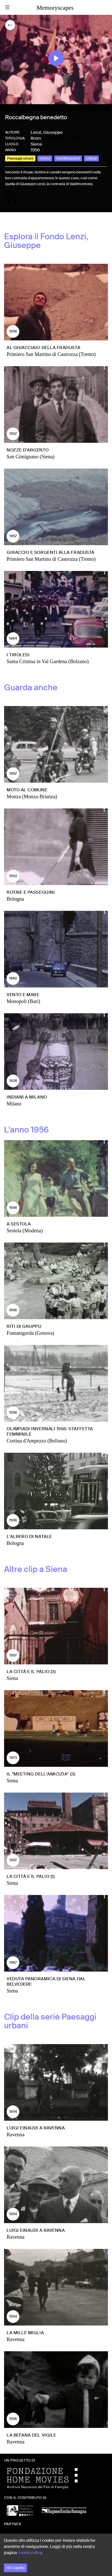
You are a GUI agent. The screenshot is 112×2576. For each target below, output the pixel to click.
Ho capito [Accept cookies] (15, 2567)
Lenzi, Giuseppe (47, 132)
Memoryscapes (55, 7)
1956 (35, 150)
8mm (36, 138)
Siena (36, 144)
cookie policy (30, 2552)
